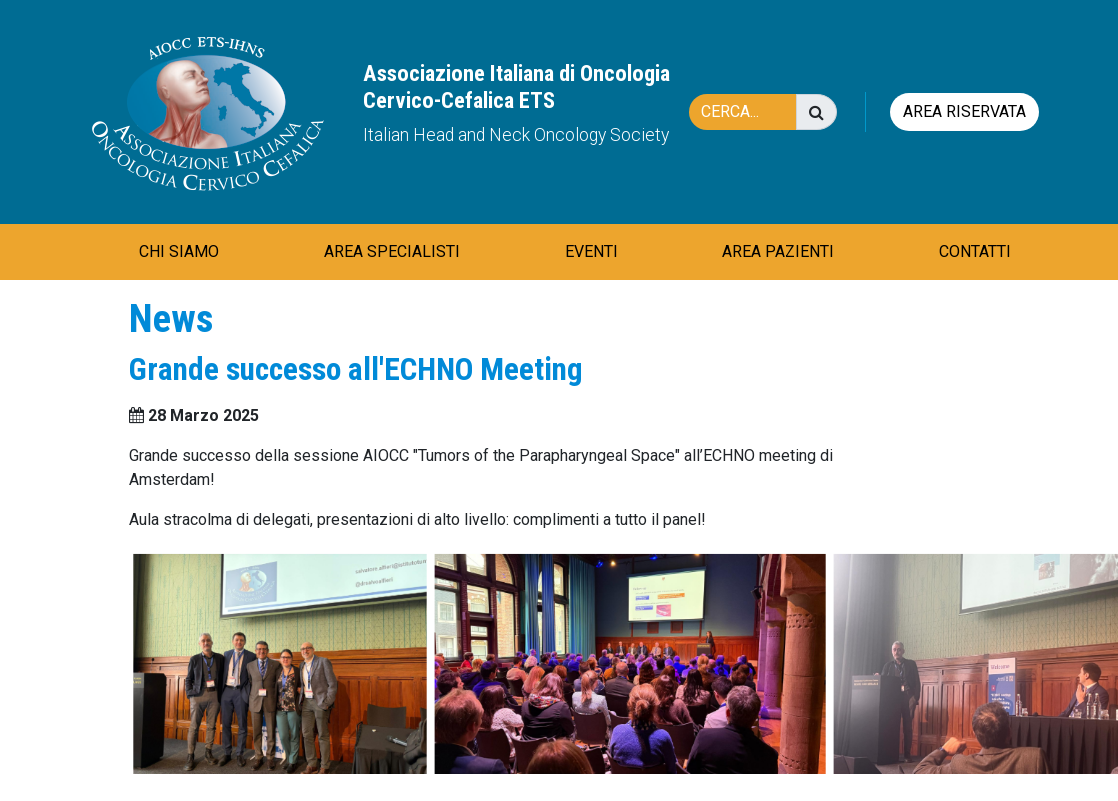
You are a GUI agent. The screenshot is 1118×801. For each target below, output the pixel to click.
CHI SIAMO (179, 251)
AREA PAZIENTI (778, 251)
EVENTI (591, 251)
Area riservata (964, 111)
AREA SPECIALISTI (392, 251)
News (171, 318)
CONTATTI (975, 251)
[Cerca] (753, 112)
